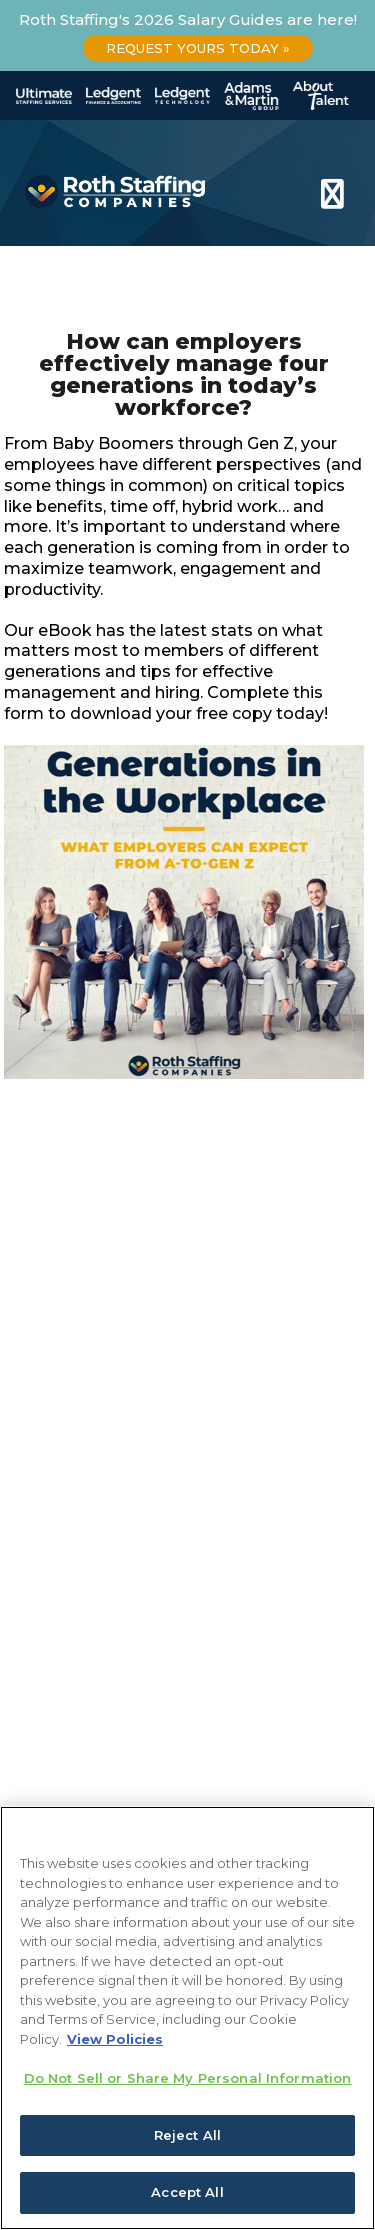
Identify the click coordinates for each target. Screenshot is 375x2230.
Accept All (187, 2192)
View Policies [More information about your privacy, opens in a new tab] (115, 2039)
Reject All (187, 2135)
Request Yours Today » (198, 48)
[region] (187, 2018)
